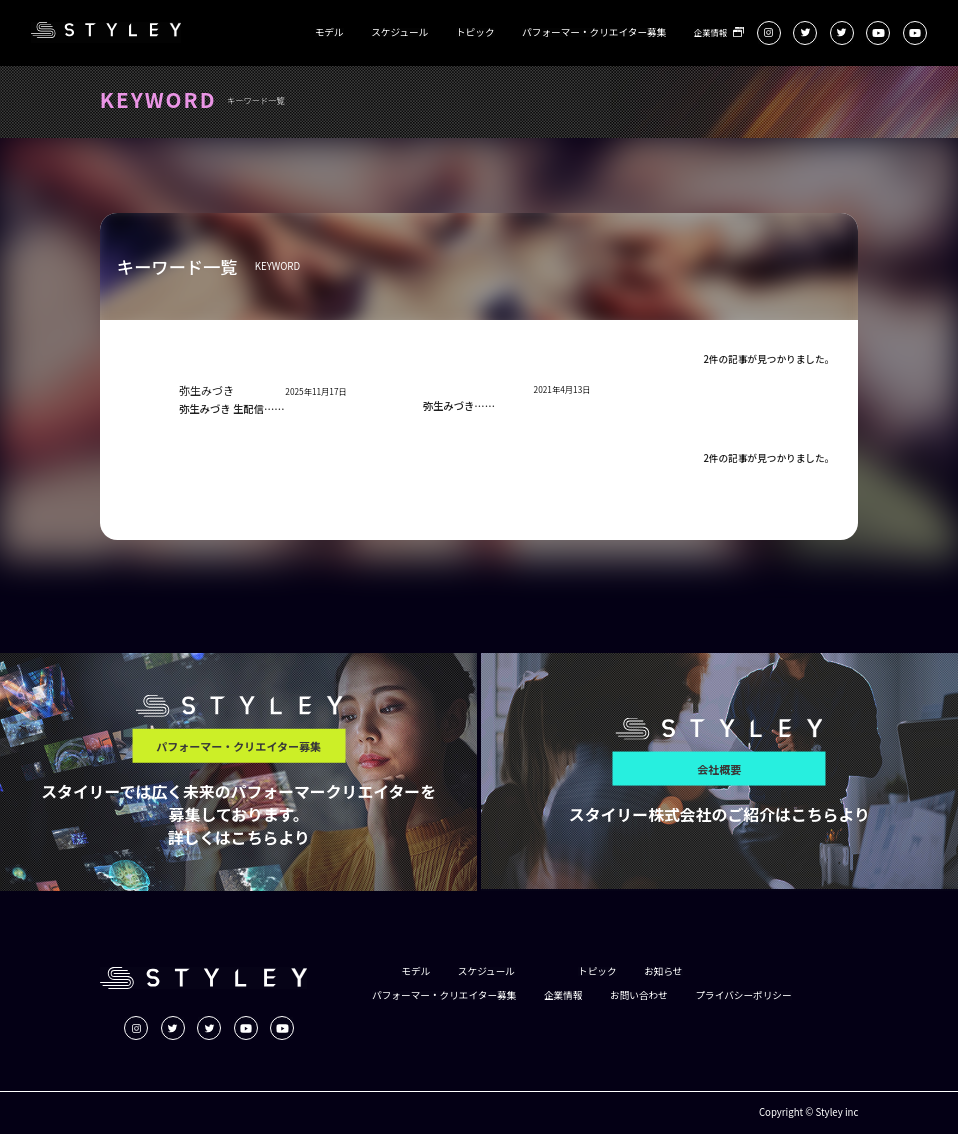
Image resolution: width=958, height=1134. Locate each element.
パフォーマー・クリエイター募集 (594, 33)
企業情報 (710, 32)
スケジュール (399, 33)
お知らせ (663, 972)
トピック (475, 33)
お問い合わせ (639, 996)
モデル (329, 33)
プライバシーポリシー (743, 996)
